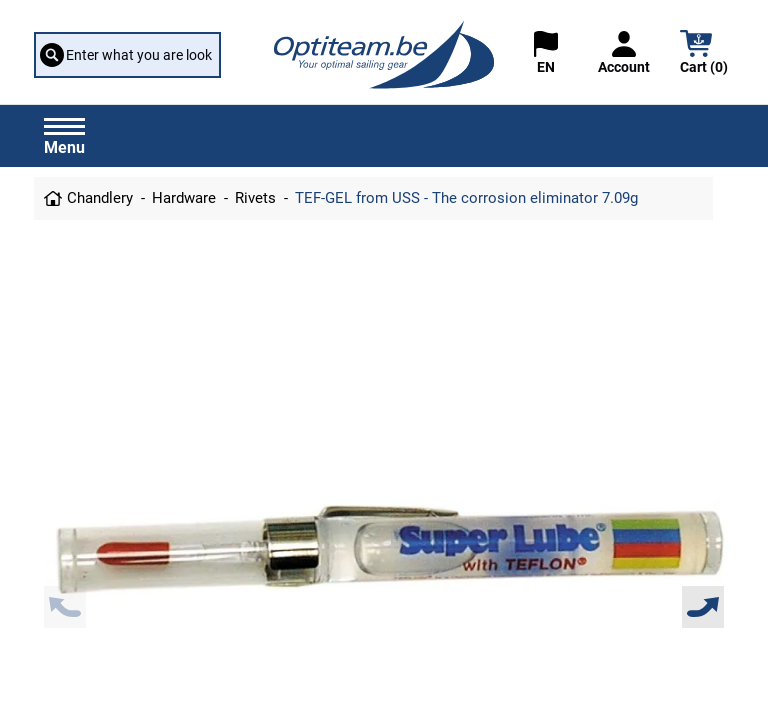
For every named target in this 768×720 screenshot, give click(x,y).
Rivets (255, 198)
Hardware (184, 198)
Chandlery (100, 198)
